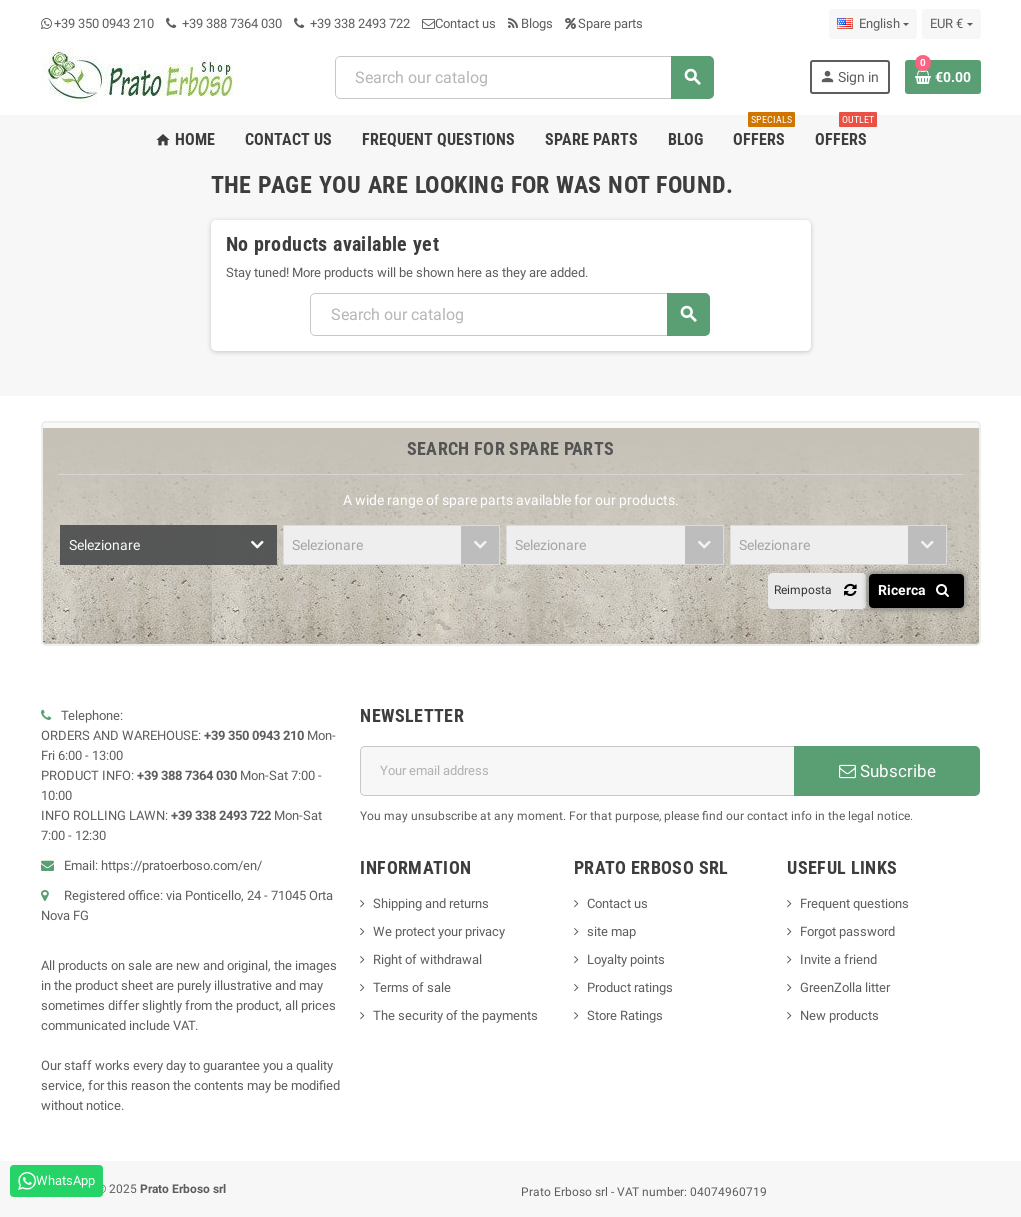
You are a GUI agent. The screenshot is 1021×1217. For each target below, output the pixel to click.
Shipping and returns (431, 903)
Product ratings (630, 987)
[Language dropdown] (873, 24)
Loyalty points (626, 959)
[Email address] (577, 771)
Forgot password (847, 931)
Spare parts (604, 23)
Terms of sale (412, 987)
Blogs (530, 23)
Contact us (459, 23)
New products (839, 1015)
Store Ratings (625, 1015)
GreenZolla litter (845, 987)
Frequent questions (854, 903)
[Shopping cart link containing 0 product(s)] (943, 77)
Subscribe (887, 771)
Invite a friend (838, 959)
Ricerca (917, 590)
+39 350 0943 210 (104, 23)
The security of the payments (455, 1015)
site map (611, 931)
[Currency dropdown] (951, 24)
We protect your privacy (439, 931)
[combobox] (524, 77)
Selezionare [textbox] (104, 545)
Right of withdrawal (427, 959)
